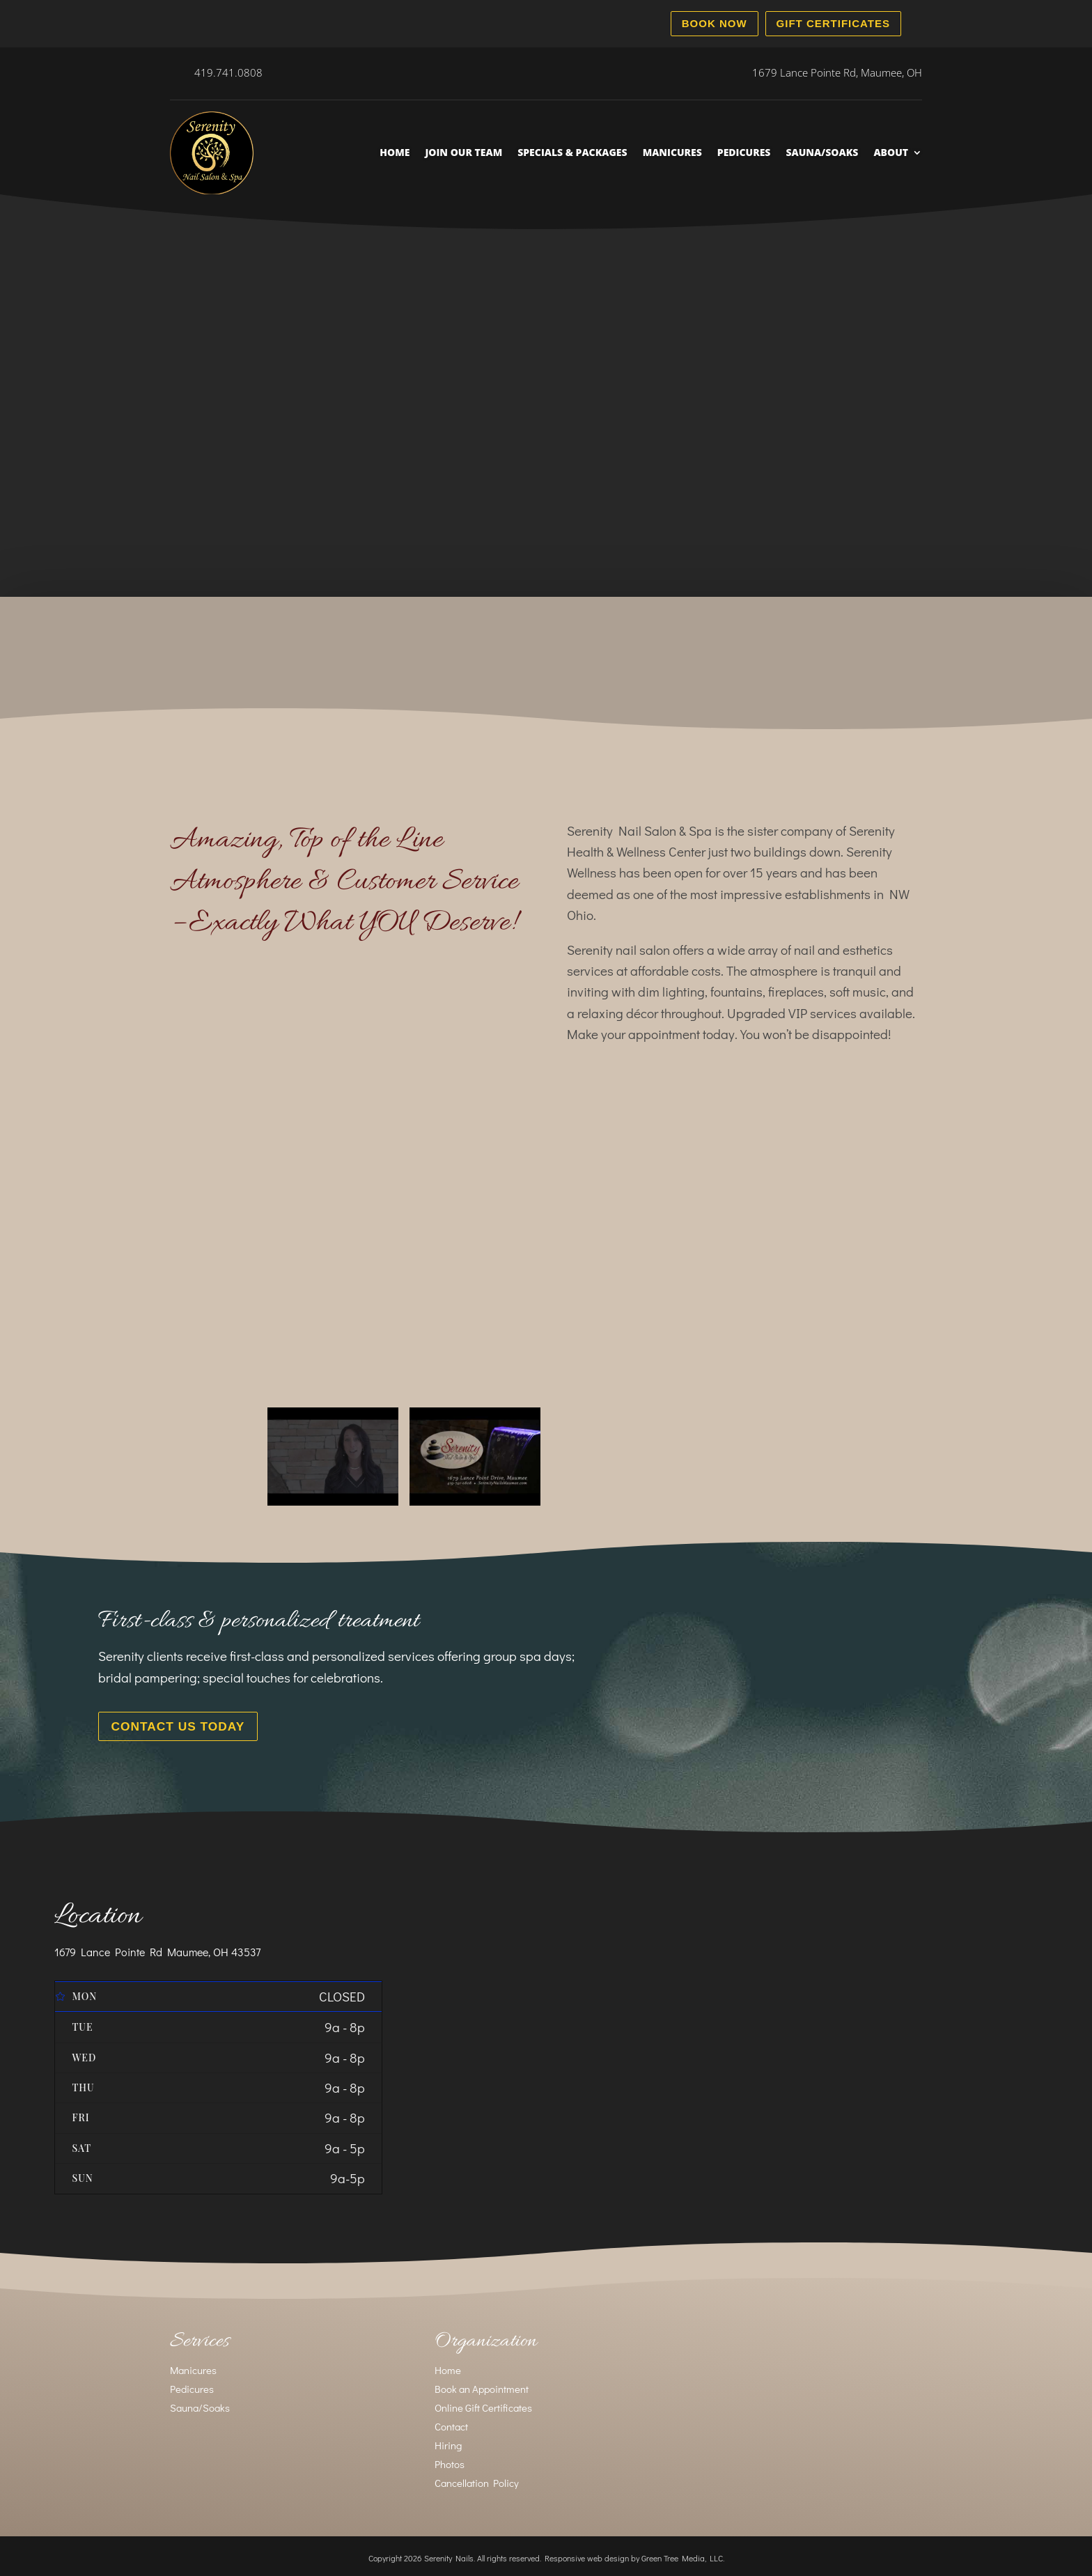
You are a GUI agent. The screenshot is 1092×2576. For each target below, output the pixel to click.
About (890, 152)
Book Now (714, 23)
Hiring (448, 2442)
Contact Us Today (167, 1725)
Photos (450, 2460)
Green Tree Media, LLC (682, 2554)
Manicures (672, 152)
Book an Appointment (482, 2385)
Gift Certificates (833, 23)
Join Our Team (463, 152)
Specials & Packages (572, 152)
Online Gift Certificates (483, 2404)
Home (395, 152)
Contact (451, 2423)
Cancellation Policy (477, 2479)
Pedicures (744, 152)
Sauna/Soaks (822, 152)
